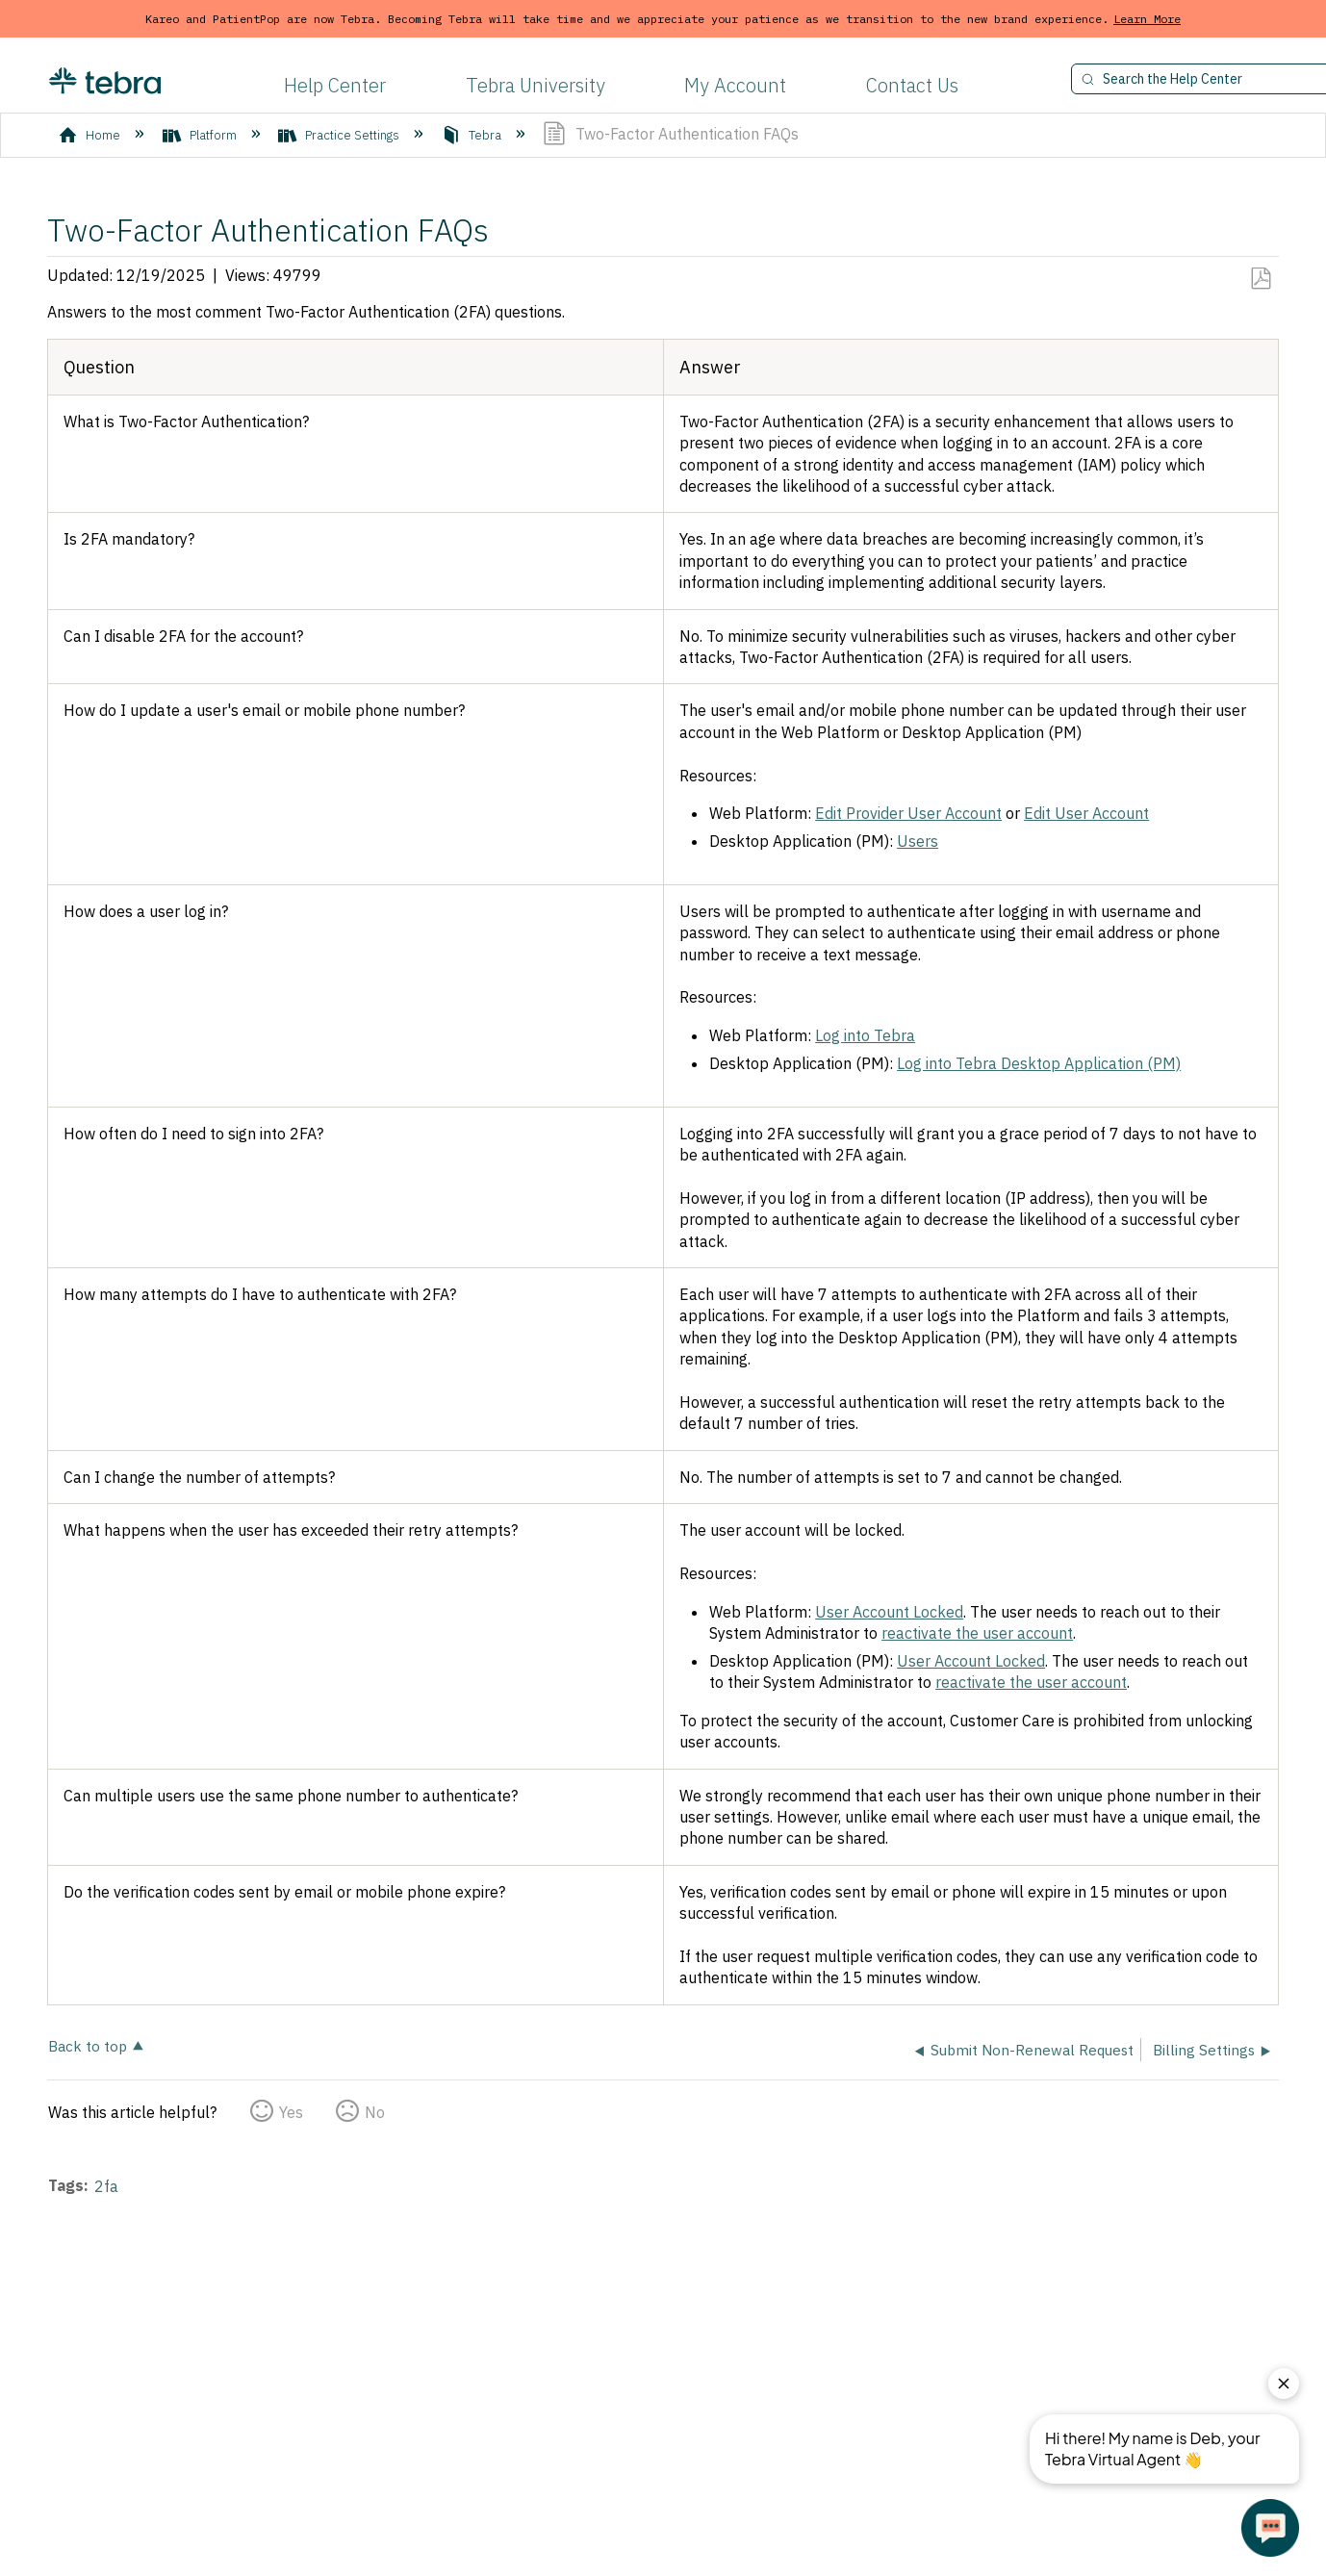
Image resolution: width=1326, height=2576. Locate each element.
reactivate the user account (977, 1633)
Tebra (473, 135)
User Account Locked (889, 1611)
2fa (106, 2186)
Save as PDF (1260, 279)
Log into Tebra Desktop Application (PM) (1039, 1063)
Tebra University (535, 85)
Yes (291, 2112)
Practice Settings (340, 135)
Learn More (1147, 19)
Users (917, 841)
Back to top (87, 2045)
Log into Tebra (865, 1035)
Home (91, 135)
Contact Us (912, 85)
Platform (201, 135)
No (375, 2112)
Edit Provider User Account (908, 813)
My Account (735, 85)
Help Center (335, 85)
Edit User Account (1086, 813)
